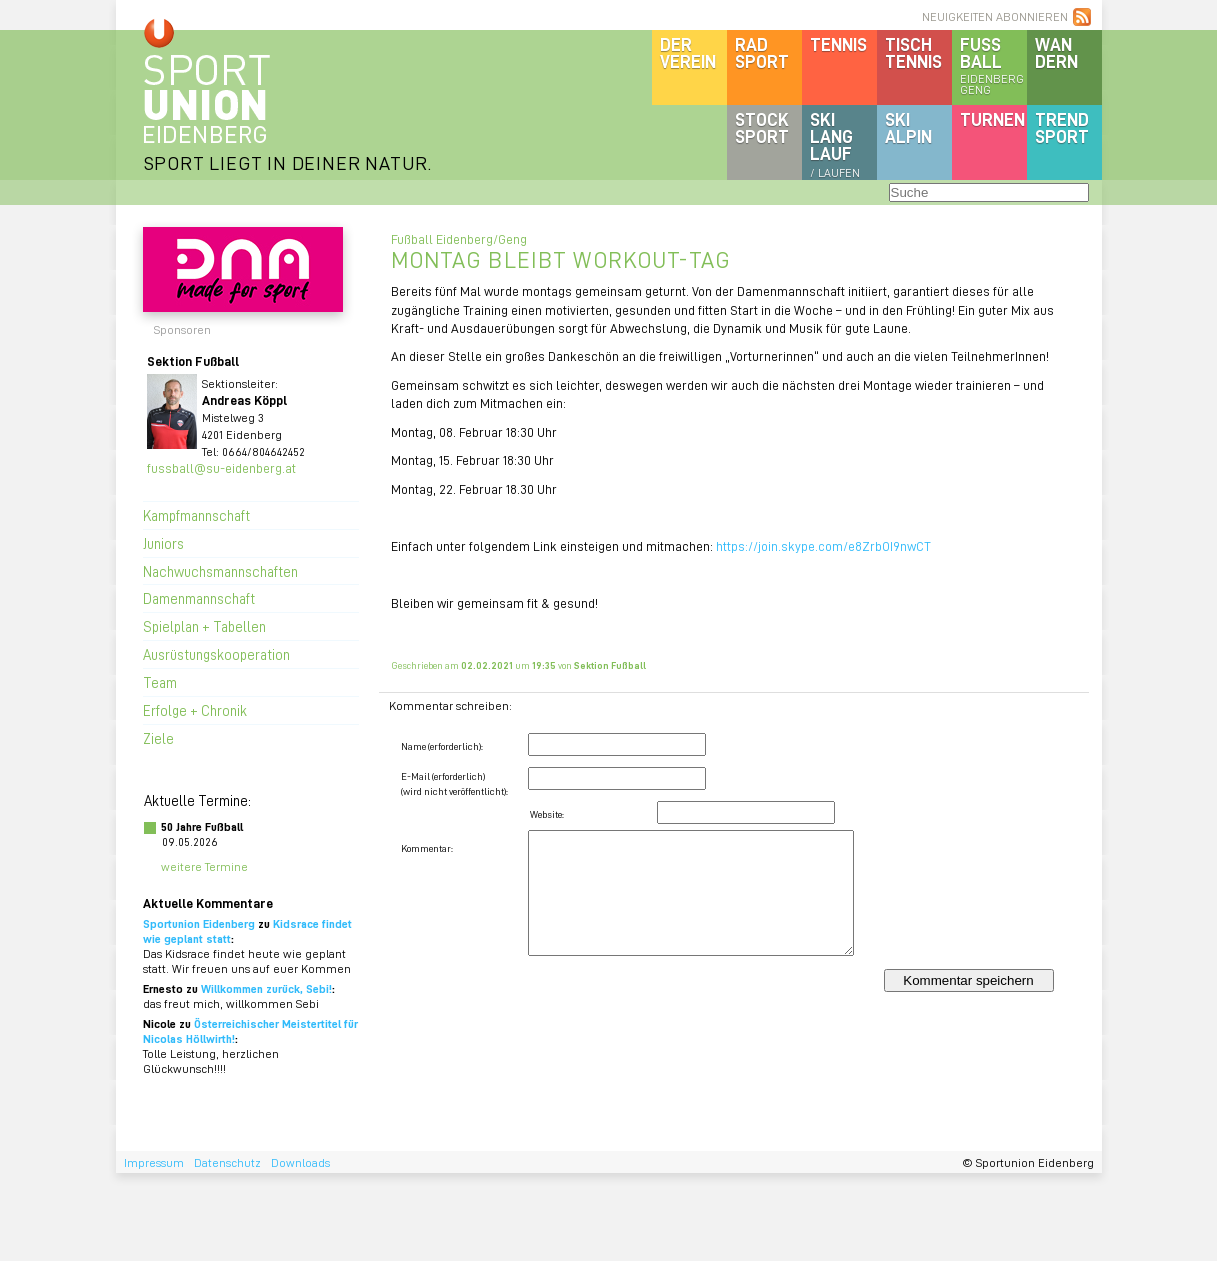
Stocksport (762, 127)
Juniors (163, 543)
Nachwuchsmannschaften (220, 571)
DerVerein (688, 52)
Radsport (762, 52)
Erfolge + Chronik (195, 710)
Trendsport (1062, 127)
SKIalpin (908, 127)
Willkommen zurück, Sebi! (266, 988)
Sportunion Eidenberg (199, 923)
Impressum (154, 1162)
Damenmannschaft (199, 598)
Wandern (1056, 52)
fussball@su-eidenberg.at (221, 467)
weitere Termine (204, 866)
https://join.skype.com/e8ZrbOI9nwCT (823, 545)
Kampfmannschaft (196, 515)
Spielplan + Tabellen (204, 626)
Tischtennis (913, 52)
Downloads (300, 1162)
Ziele (158, 738)
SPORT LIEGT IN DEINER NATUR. (288, 162)
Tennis (838, 44)
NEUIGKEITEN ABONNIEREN (995, 16)
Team (160, 682)
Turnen (992, 119)
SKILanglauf (835, 144)
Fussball (993, 65)
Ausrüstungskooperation (216, 654)
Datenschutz (227, 1162)
